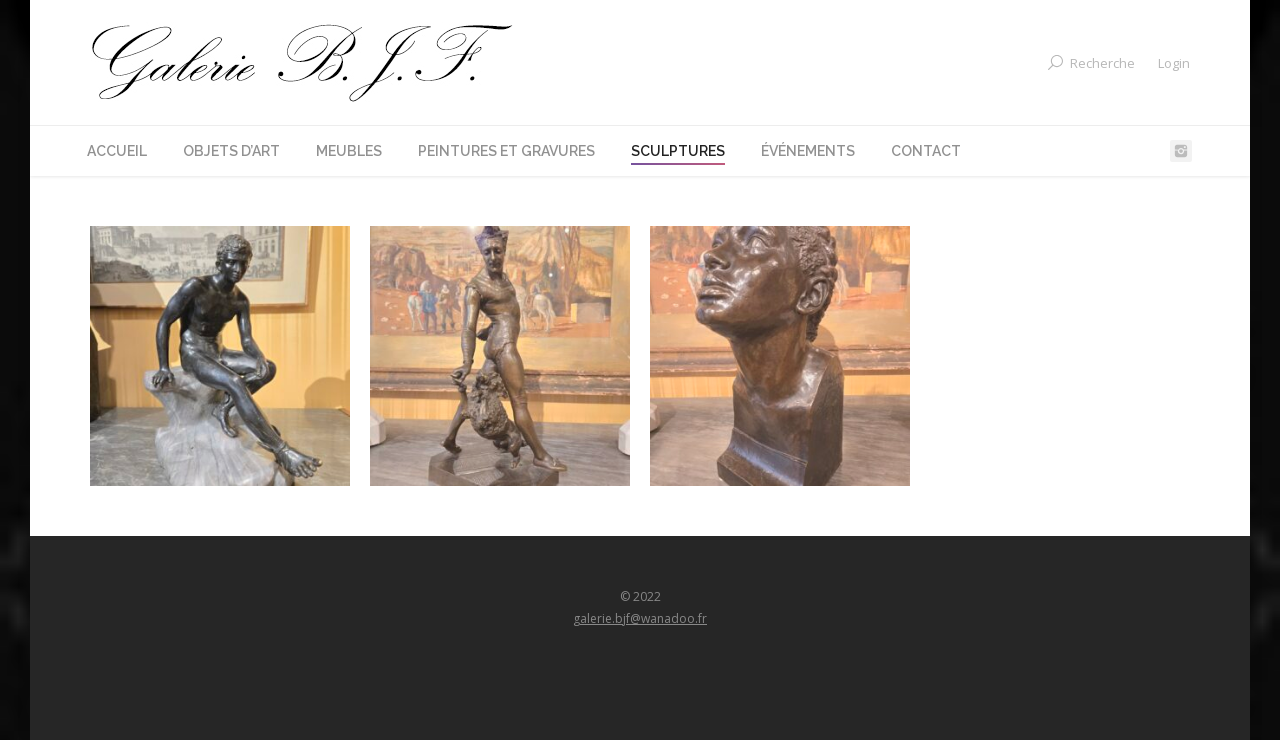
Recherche (1102, 63)
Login (1174, 63)
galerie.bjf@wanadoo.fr (640, 618)
